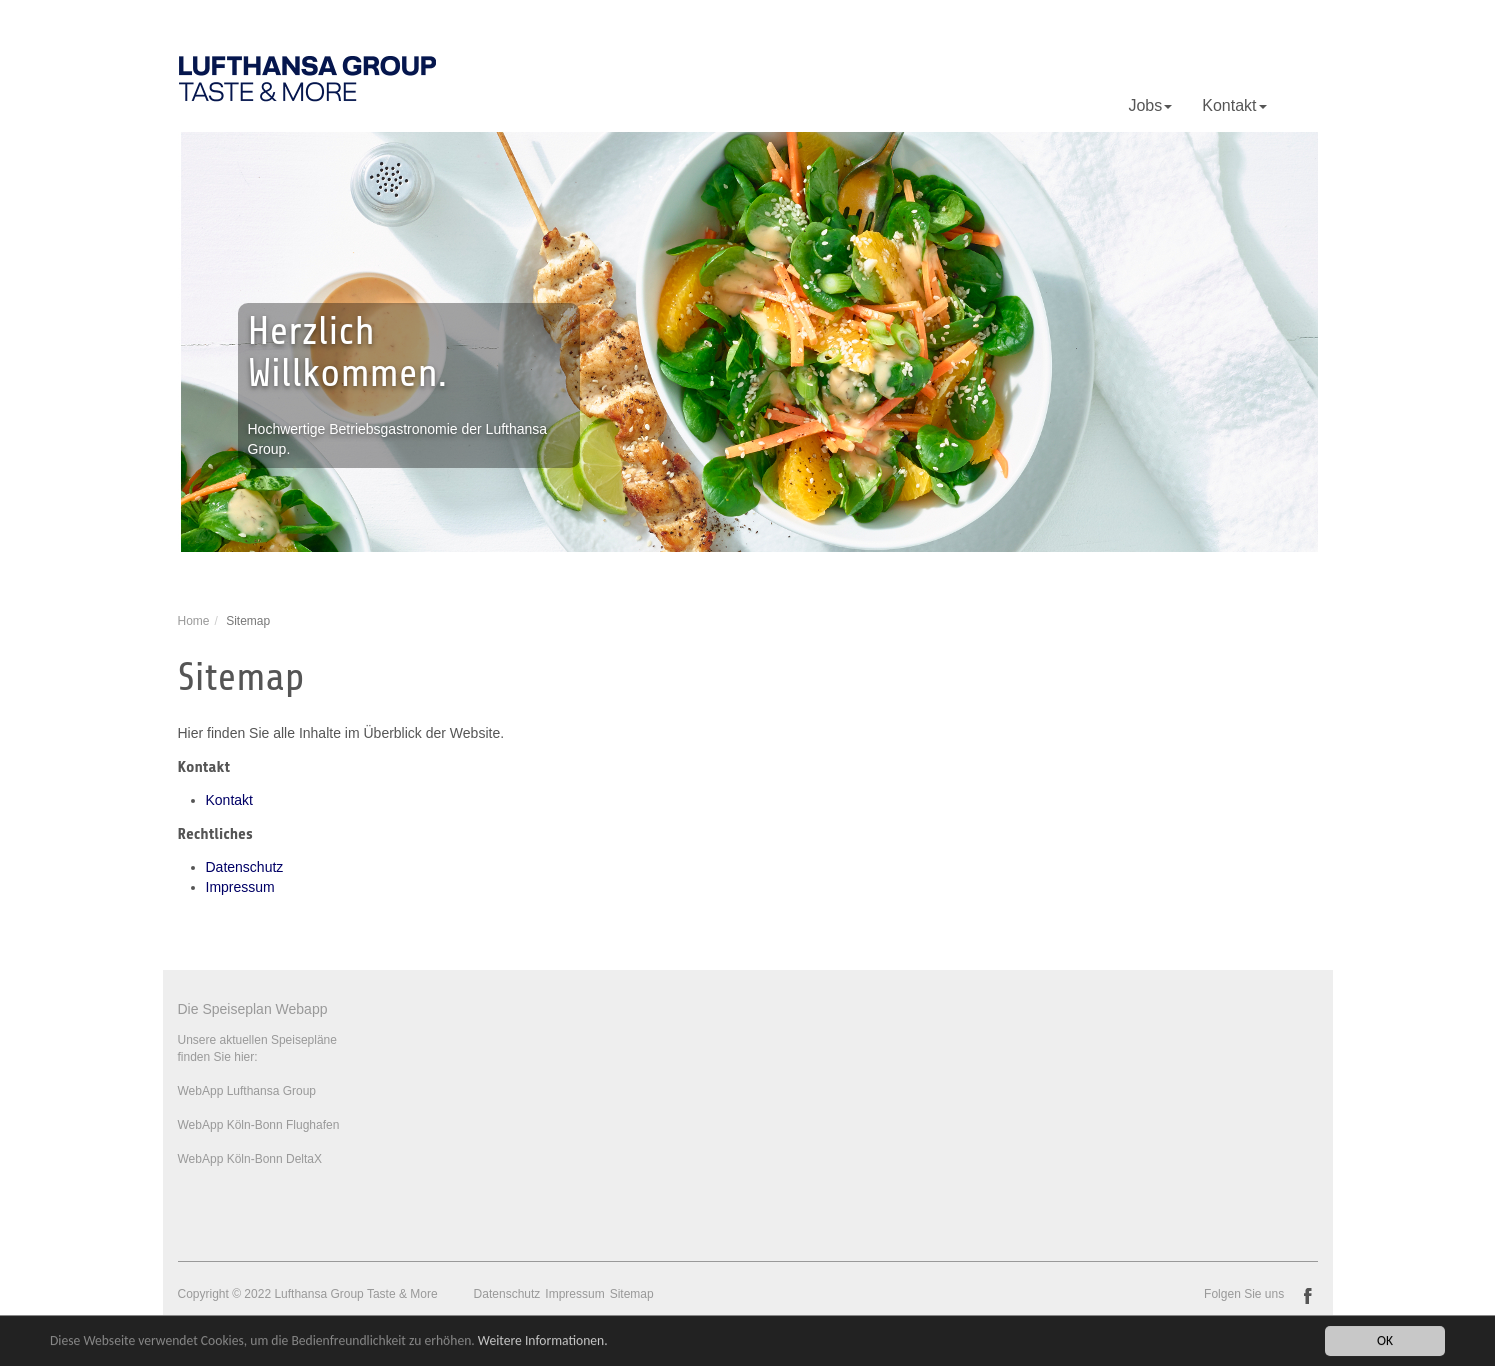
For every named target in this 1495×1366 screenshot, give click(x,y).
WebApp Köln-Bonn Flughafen (259, 1125)
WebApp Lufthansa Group (247, 1091)
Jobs (1150, 105)
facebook (1308, 1296)
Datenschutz (245, 867)
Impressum (240, 887)
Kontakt (1234, 105)
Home (194, 621)
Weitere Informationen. (543, 1342)
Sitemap (632, 1294)
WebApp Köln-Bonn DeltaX (250, 1159)
